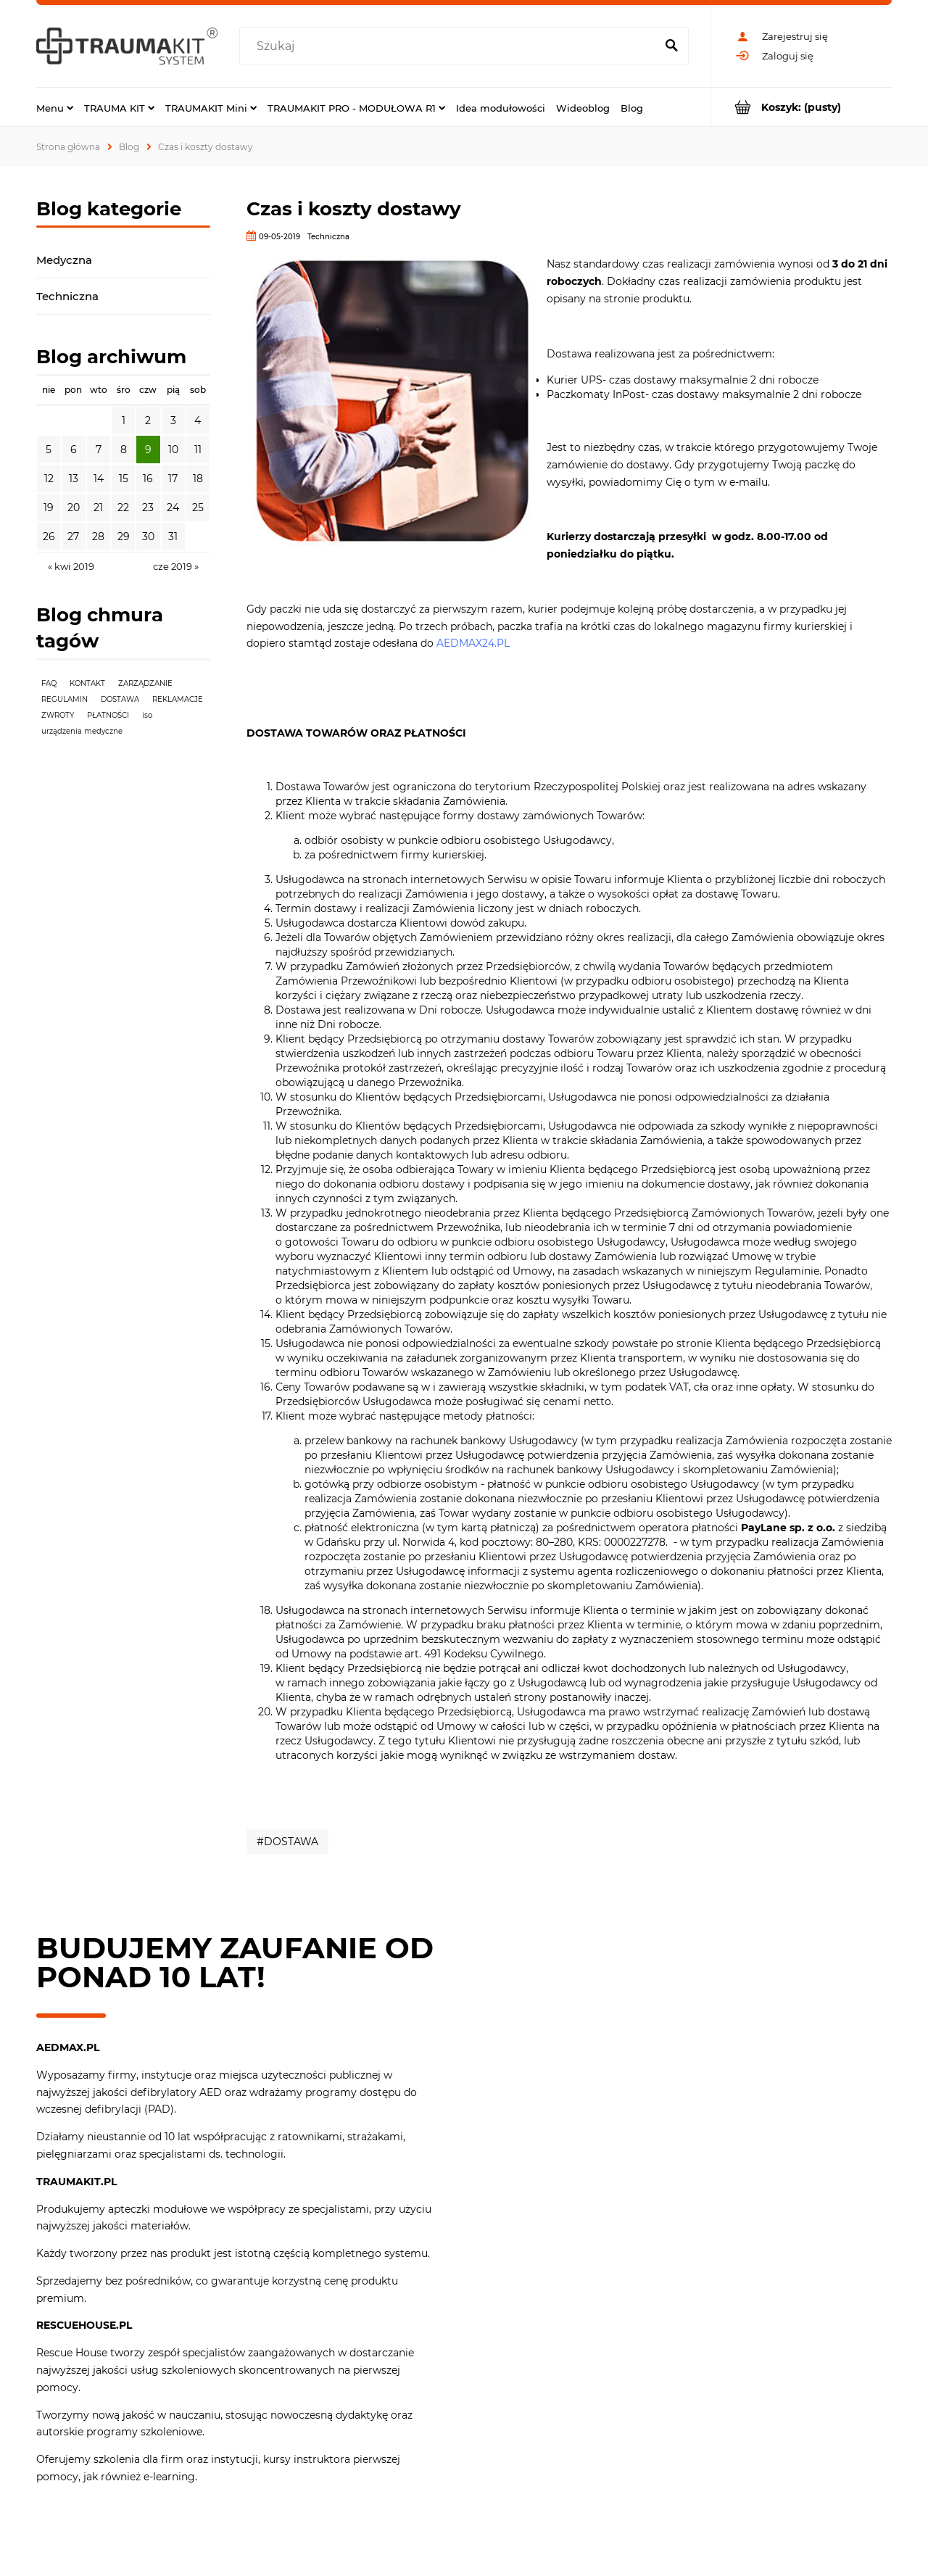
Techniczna (67, 296)
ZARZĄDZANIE (145, 683)
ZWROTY (57, 715)
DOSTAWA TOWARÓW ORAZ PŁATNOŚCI (356, 733)
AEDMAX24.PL (473, 643)
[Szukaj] (671, 46)
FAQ (49, 683)
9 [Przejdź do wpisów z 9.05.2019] (148, 449)
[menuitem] (54, 107)
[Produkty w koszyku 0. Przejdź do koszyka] (801, 107)
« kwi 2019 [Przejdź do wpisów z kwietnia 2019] (71, 566)
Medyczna (64, 260)
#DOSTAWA (287, 1841)
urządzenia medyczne (82, 731)
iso (147, 715)
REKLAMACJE (177, 699)
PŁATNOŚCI (108, 715)
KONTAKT (87, 683)
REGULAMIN (64, 699)
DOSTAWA (120, 699)
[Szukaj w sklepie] (450, 46)
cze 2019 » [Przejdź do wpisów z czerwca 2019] (176, 566)
